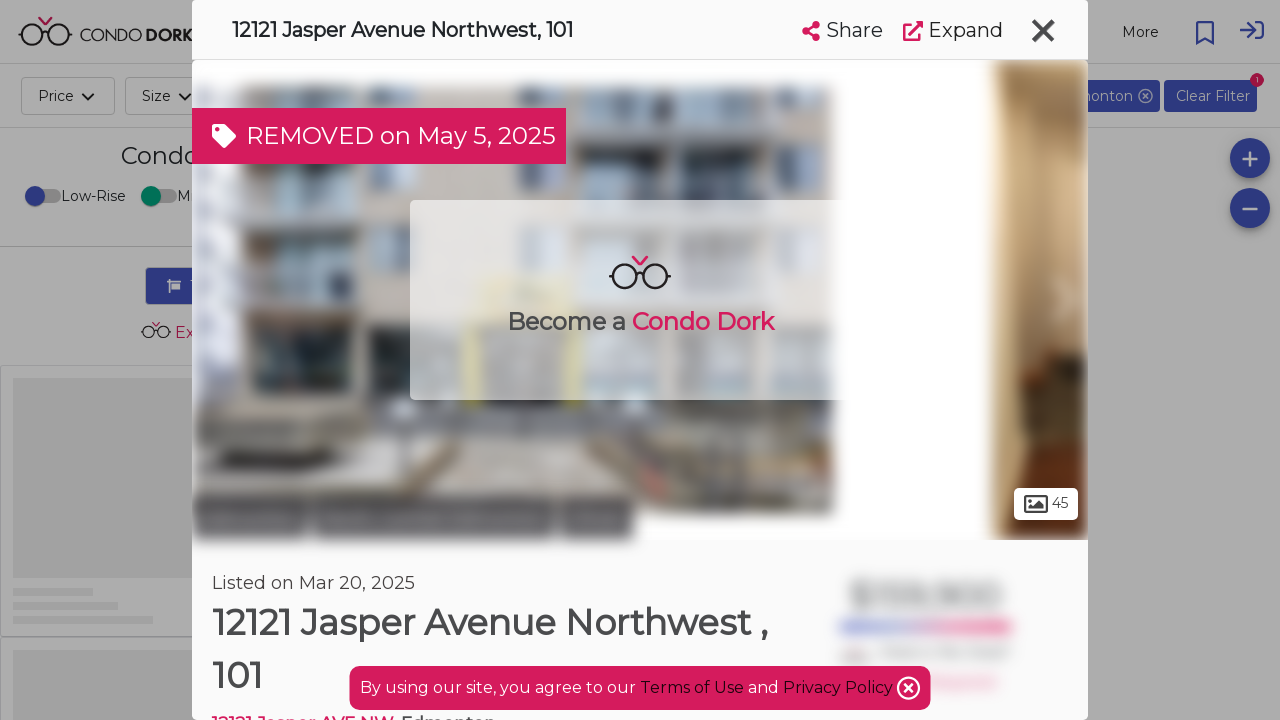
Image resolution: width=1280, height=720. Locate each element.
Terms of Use (692, 687)
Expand (953, 30)
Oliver (596, 518)
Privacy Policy (840, 687)
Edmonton (250, 518)
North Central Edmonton (434, 518)
